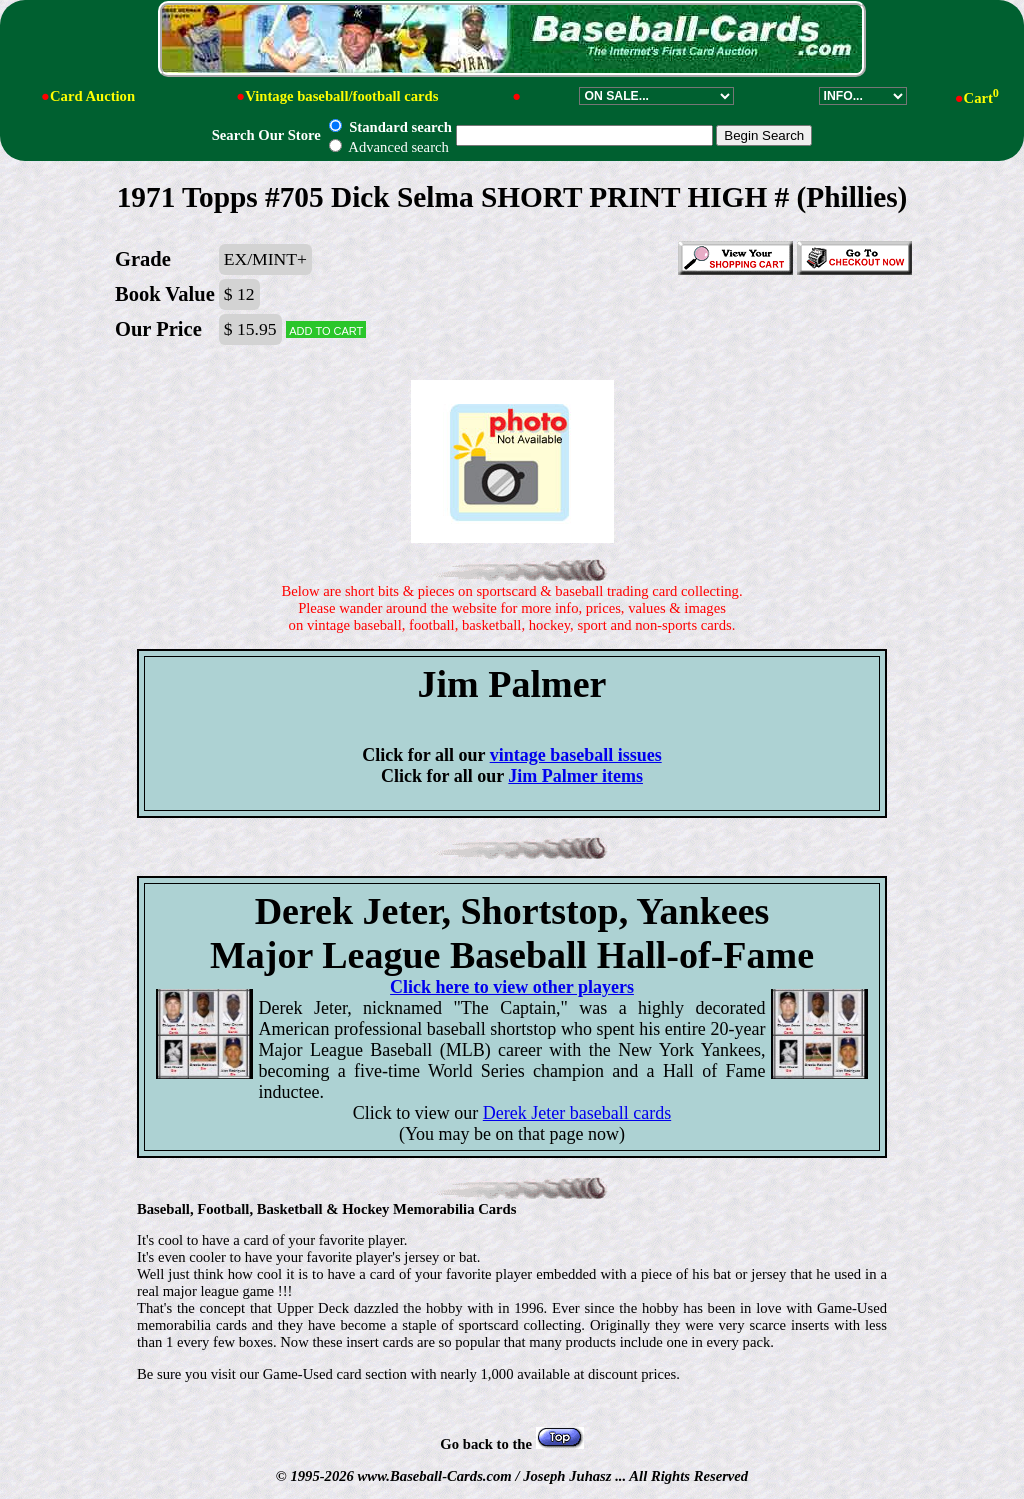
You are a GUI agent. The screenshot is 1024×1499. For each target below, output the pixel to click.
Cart (981, 98)
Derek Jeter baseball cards (577, 1113)
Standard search (390, 127)
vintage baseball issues (576, 755)
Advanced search (388, 147)
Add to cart (326, 329)
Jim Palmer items (575, 776)
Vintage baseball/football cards (341, 96)
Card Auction (92, 96)
